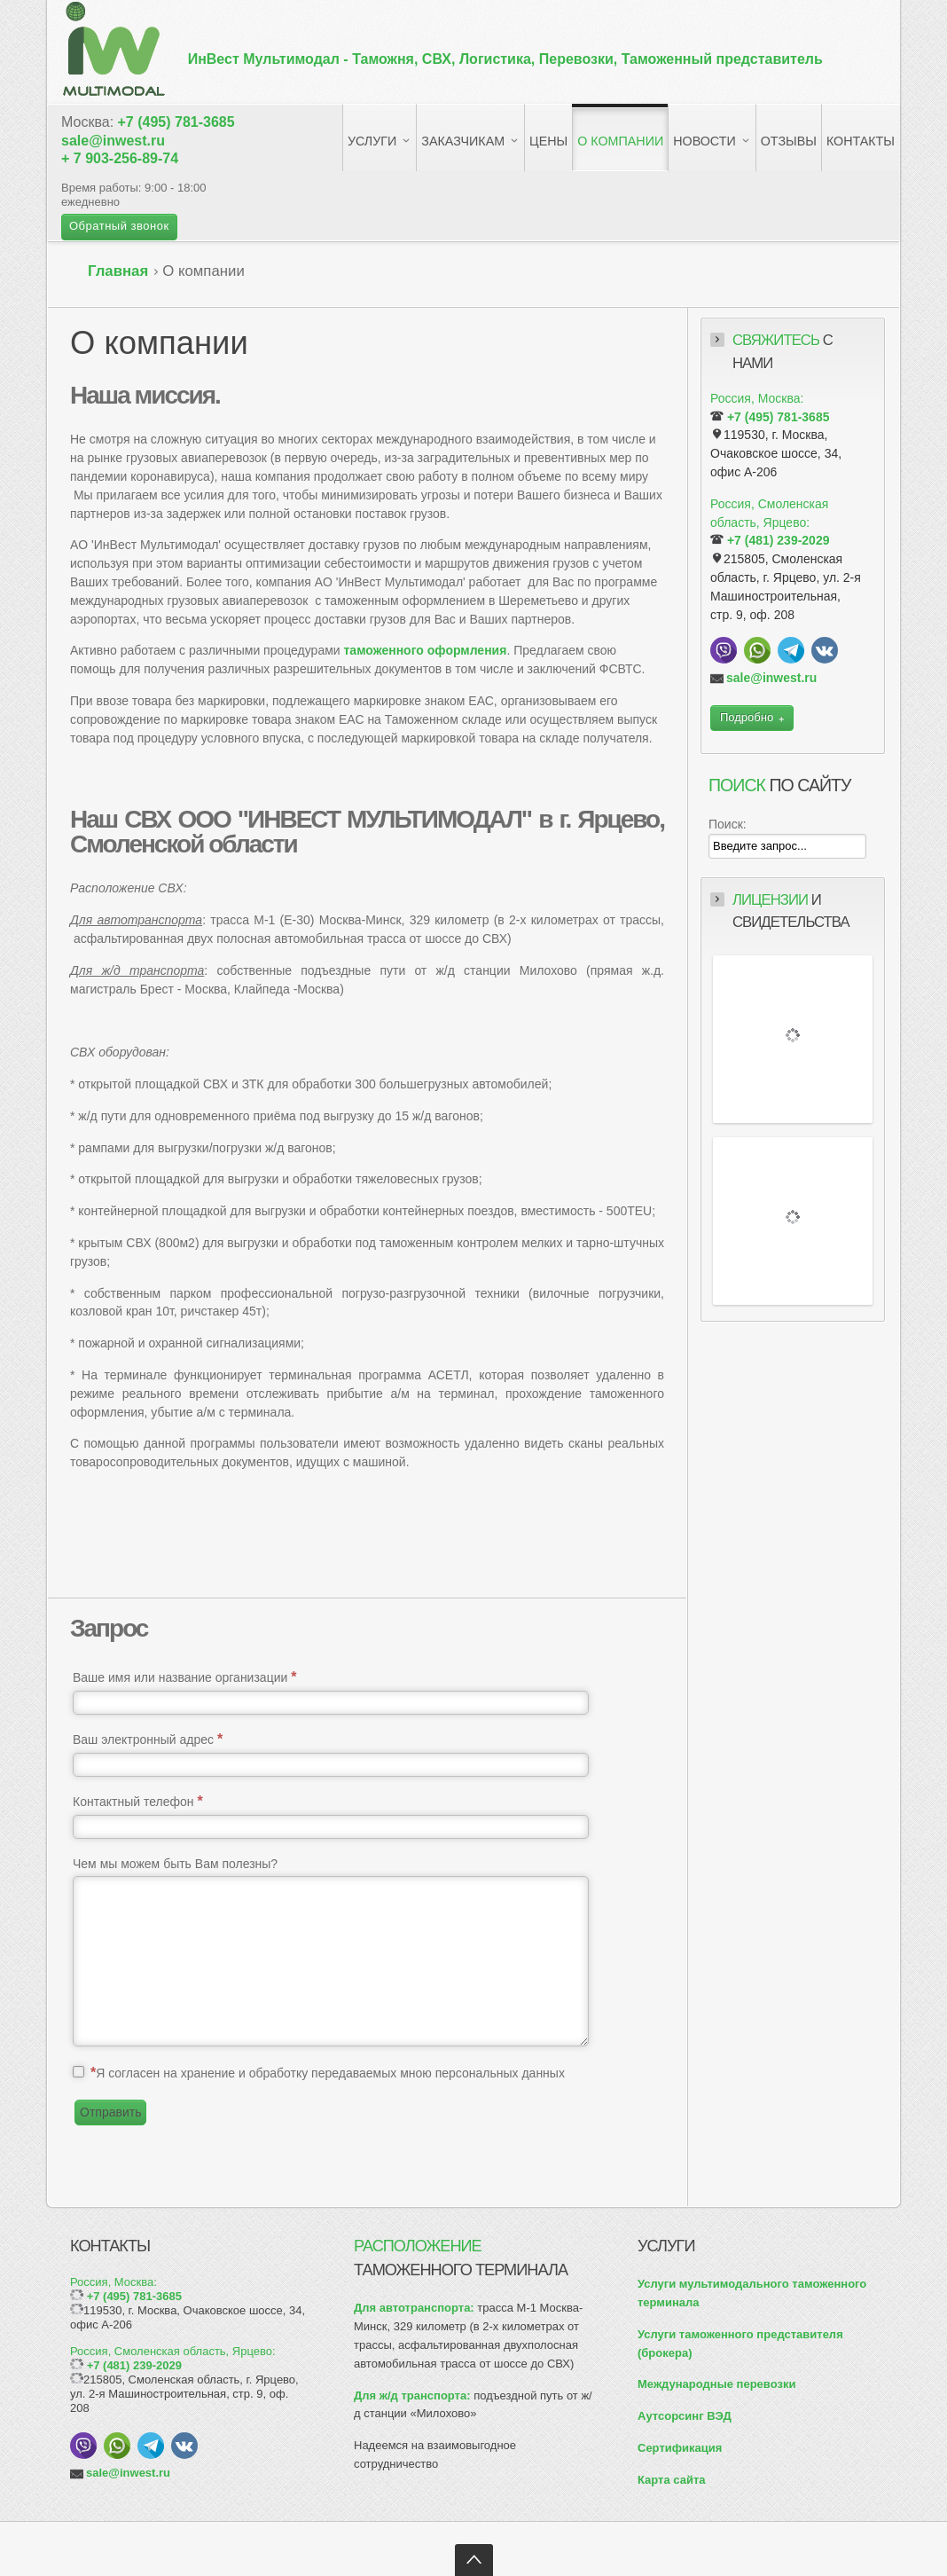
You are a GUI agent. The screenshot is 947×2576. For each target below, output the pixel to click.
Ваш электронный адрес (148, 1739)
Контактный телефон (138, 1801)
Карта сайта (672, 2479)
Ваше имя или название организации (184, 1677)
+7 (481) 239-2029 (778, 540)
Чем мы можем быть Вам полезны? (175, 1864)
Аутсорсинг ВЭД (685, 2416)
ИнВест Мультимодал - (505, 59)
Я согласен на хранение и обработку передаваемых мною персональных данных (327, 2073)
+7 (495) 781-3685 (176, 122)
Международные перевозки (716, 2384)
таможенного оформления (425, 650)
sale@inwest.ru (113, 140)
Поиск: (727, 824)
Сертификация (680, 2447)
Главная (118, 271)
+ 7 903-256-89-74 (119, 158)
